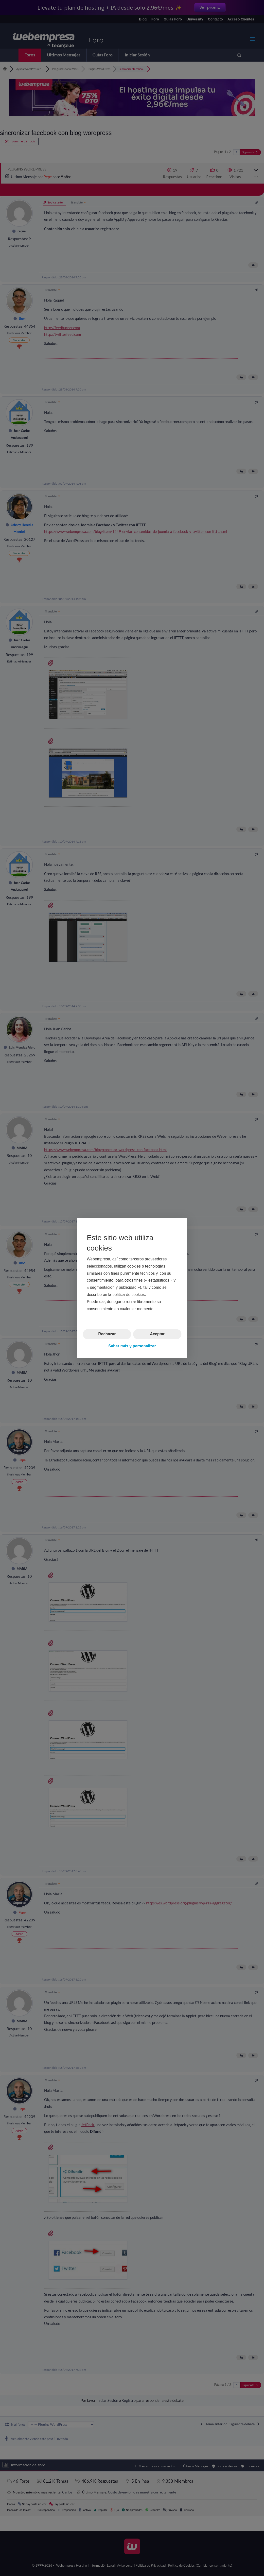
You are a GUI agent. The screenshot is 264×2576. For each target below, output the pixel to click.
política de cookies (128, 1294)
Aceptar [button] (157, 1334)
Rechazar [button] (107, 1334)
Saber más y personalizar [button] (132, 1346)
